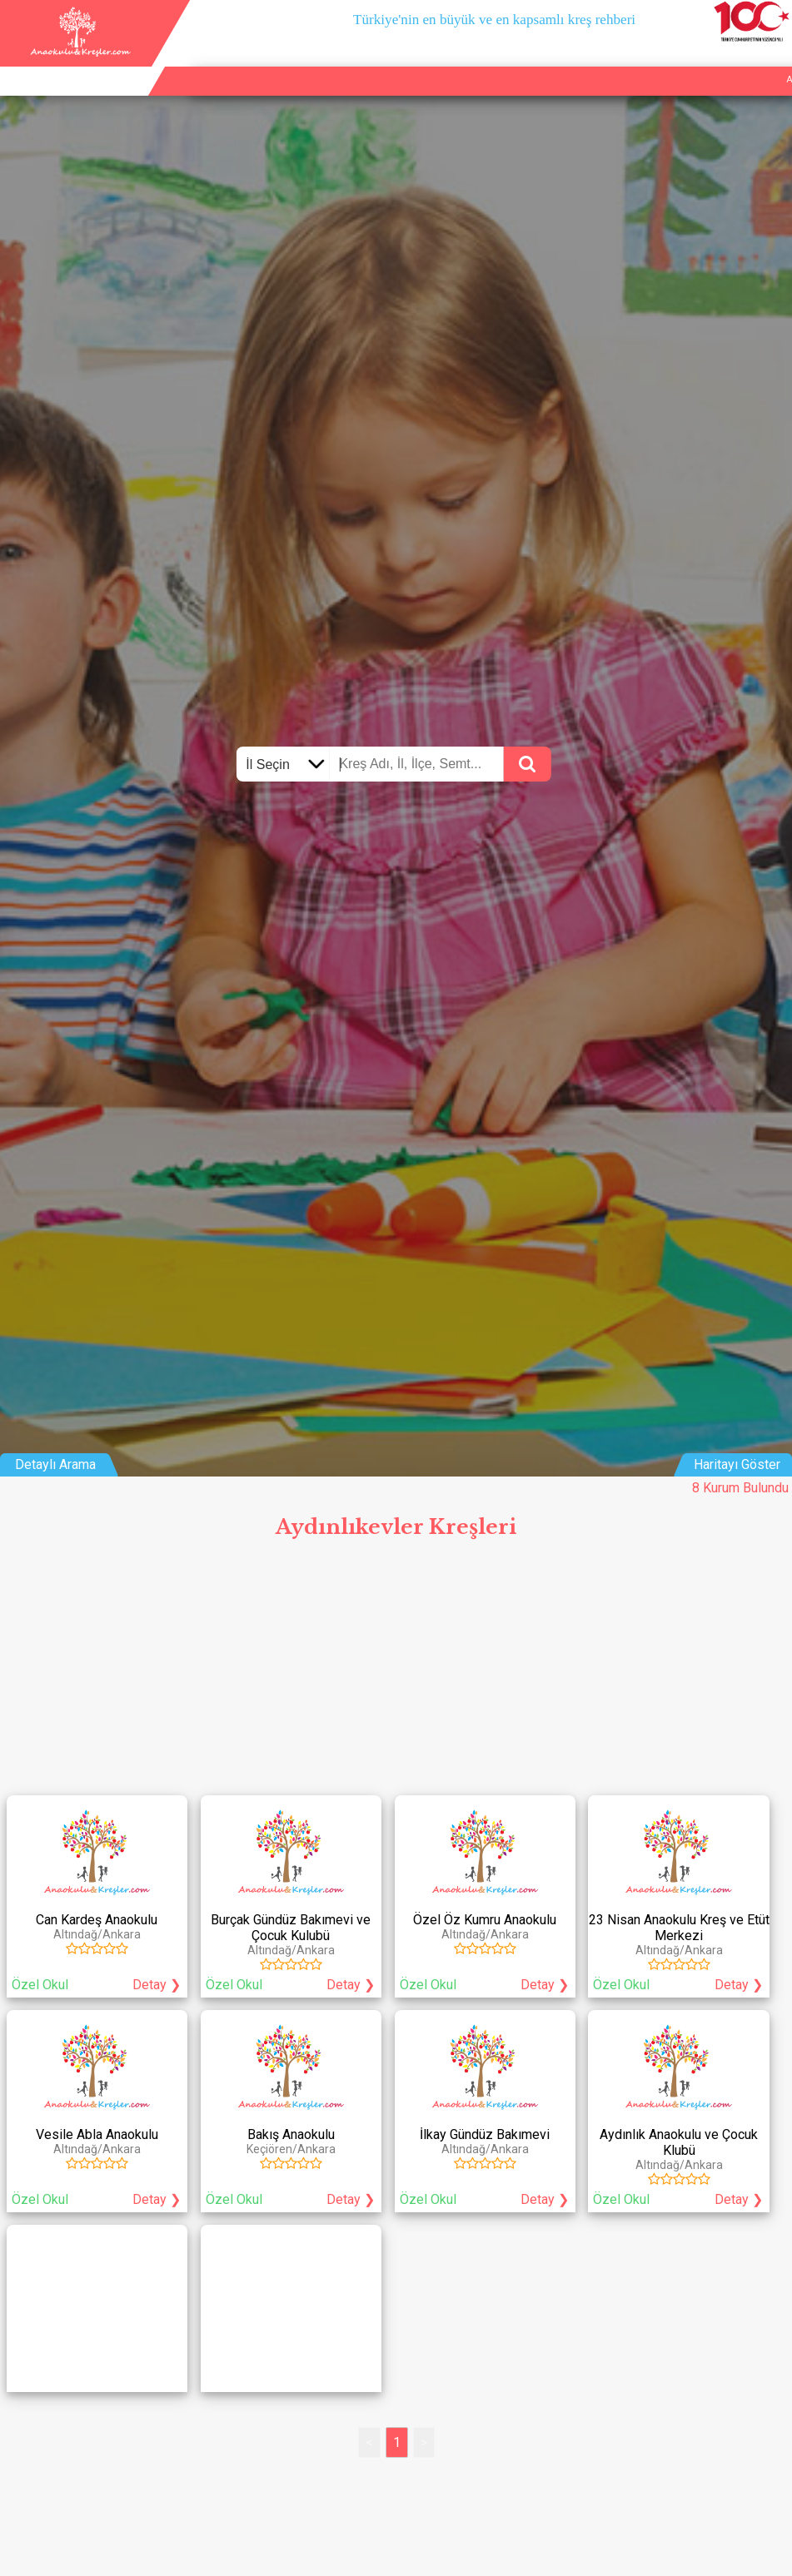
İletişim (733, 60)
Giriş (775, 60)
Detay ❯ (156, 1985)
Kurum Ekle (677, 60)
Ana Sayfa (616, 60)
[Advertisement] (396, 1672)
